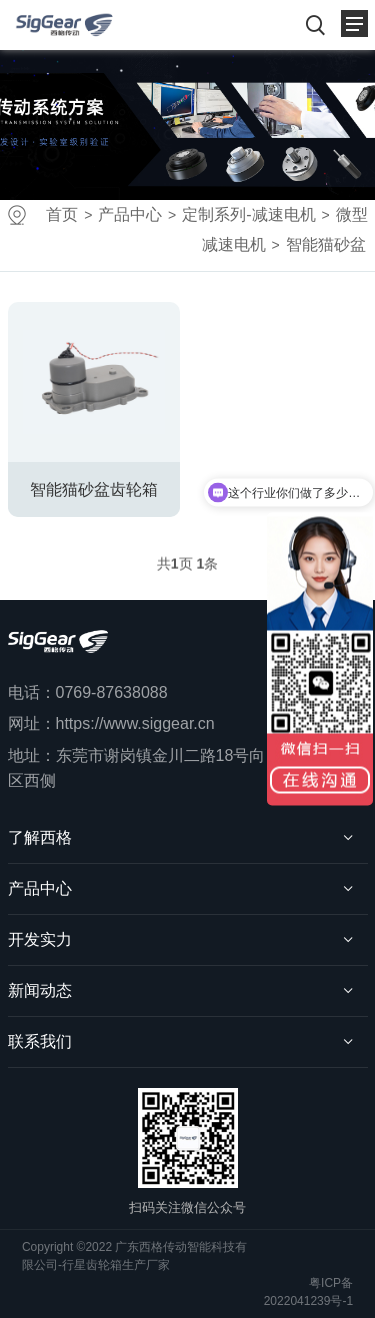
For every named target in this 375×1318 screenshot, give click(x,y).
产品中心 (130, 214)
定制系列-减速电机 (248, 214)
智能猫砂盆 (326, 244)
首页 (62, 214)
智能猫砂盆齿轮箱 (94, 489)
